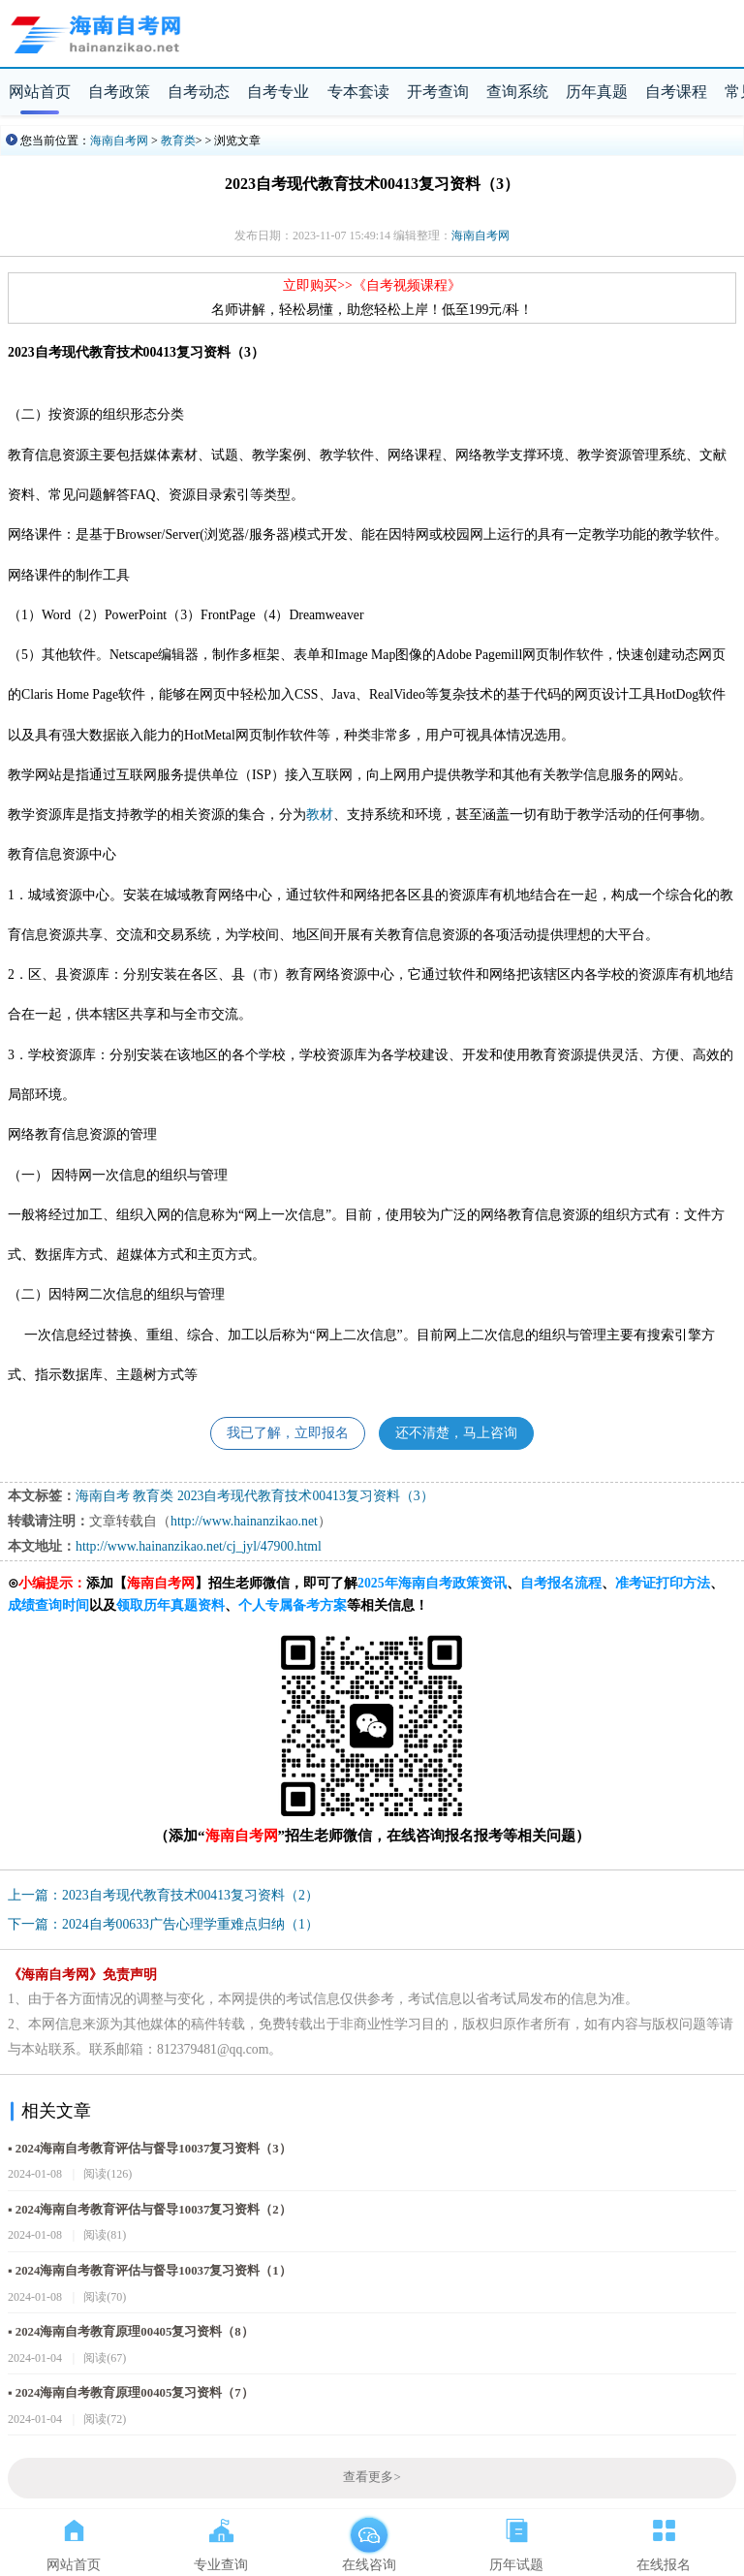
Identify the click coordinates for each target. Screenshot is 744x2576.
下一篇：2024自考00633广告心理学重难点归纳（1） (163, 1924)
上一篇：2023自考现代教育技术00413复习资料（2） (163, 1895)
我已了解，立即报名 (288, 1433)
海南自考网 (119, 140)
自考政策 (119, 91)
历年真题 (597, 91)
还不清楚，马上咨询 (456, 1433)
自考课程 (676, 91)
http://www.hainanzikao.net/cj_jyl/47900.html (199, 1546)
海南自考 (103, 1496)
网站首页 (40, 91)
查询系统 (517, 91)
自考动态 (199, 91)
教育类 (178, 140)
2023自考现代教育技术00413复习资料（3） (305, 1496)
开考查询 (438, 91)
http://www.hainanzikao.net (244, 1521)
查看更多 (371, 2477)
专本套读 (358, 91)
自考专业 (278, 91)
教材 (319, 814)
